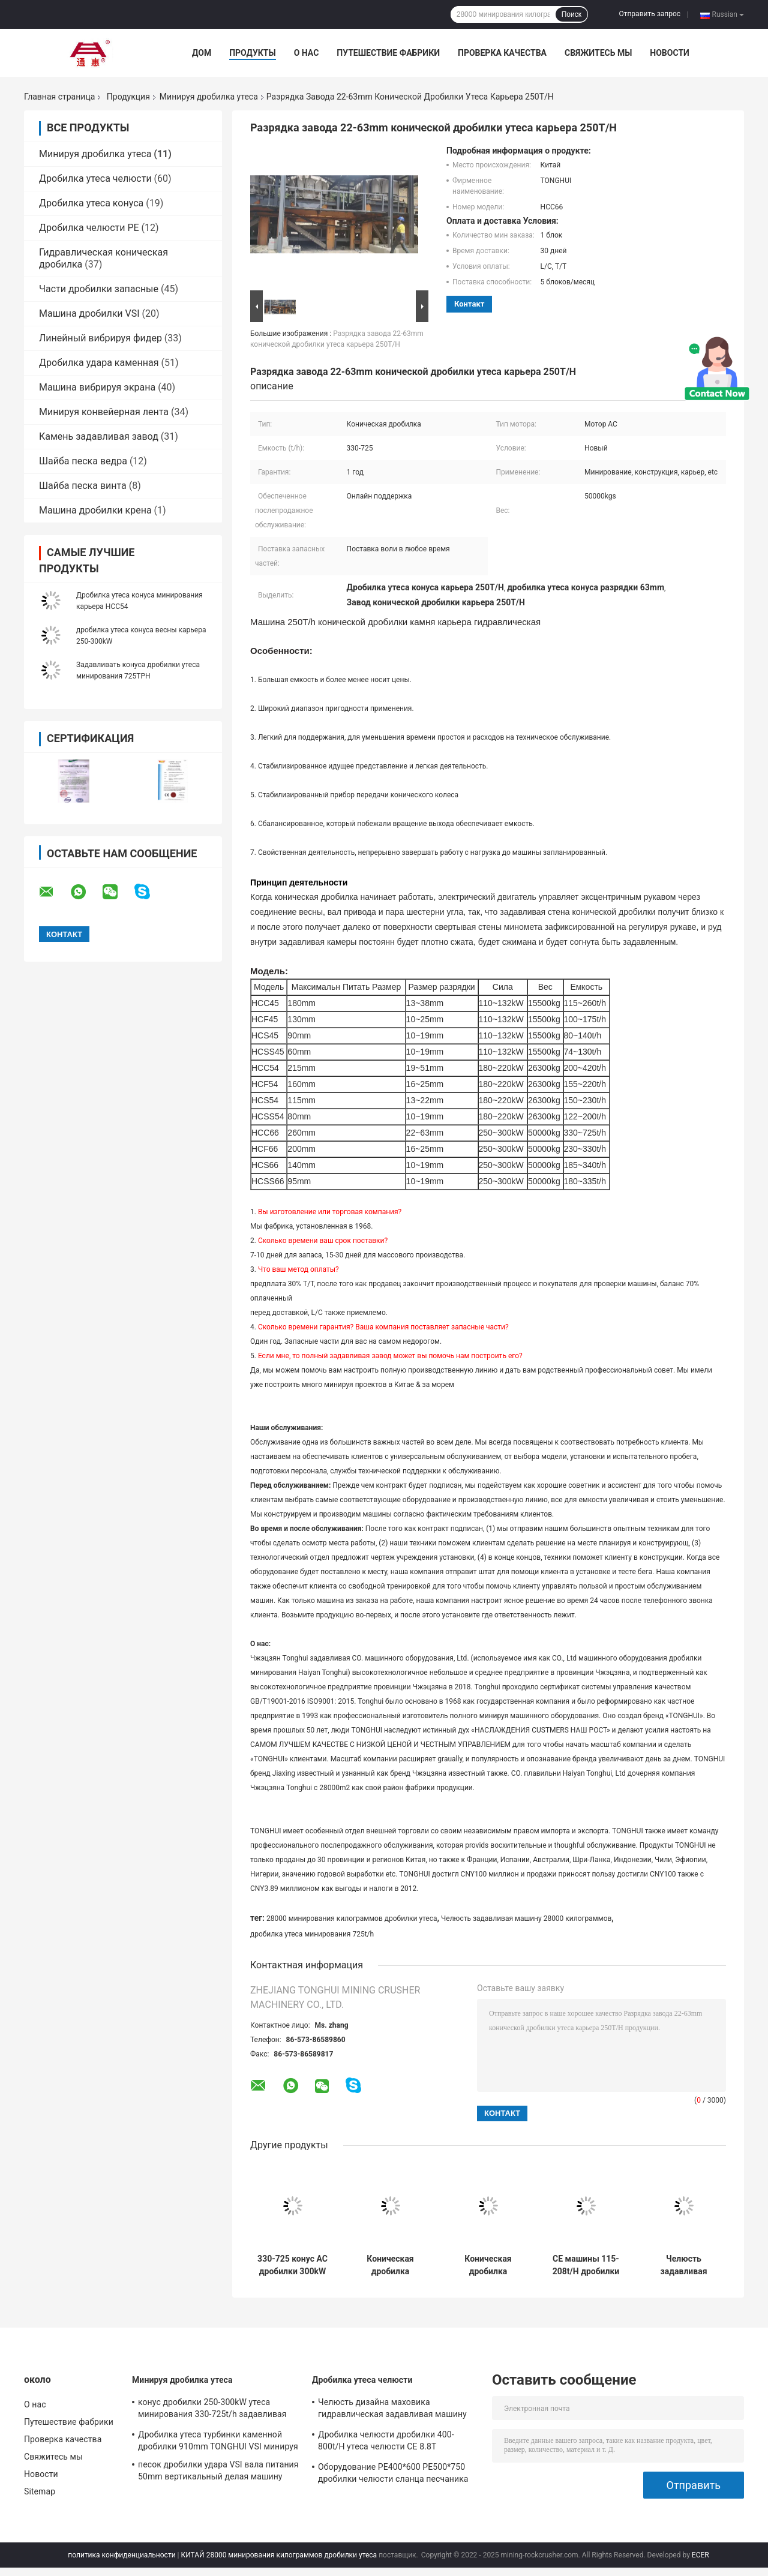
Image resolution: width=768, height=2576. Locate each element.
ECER (700, 2555)
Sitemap (39, 2491)
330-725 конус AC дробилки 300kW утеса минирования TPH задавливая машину (292, 2265)
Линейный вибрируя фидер (100, 338)
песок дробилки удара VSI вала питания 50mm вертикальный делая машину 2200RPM (218, 2472)
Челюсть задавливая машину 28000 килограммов (526, 1918)
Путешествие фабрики (388, 53)
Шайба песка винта (83, 485)
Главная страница (59, 96)
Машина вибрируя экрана (97, 387)
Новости (669, 53)
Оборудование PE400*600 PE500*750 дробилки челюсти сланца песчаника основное (393, 2474)
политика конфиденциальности (121, 2555)
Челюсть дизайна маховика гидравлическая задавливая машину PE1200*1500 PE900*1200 (392, 2409)
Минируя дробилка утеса (209, 96)
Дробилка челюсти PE (89, 227)
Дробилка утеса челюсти (95, 178)
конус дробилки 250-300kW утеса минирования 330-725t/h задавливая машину (212, 2409)
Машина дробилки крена (95, 510)
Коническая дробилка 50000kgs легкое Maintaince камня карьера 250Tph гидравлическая (390, 2265)
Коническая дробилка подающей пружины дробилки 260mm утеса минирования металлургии (488, 2265)
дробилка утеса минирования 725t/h (312, 1934)
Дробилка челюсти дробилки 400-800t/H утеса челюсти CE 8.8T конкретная (386, 2442)
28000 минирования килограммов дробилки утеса (351, 1918)
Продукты (252, 53)
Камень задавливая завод (98, 436)
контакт (469, 303)
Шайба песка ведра (83, 461)
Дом (201, 53)
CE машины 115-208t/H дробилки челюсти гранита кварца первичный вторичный (585, 2265)
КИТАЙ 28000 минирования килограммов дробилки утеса (279, 2555)
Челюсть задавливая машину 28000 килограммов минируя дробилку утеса (684, 2265)
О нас (306, 53)
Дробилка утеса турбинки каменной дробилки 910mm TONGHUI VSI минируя (218, 2440)
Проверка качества (502, 53)
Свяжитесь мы (598, 53)
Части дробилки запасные (98, 289)
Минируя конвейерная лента (104, 412)
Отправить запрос (649, 14)
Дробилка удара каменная (98, 362)
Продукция (128, 96)
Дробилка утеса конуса (91, 203)
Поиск (571, 14)
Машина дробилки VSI (89, 313)
